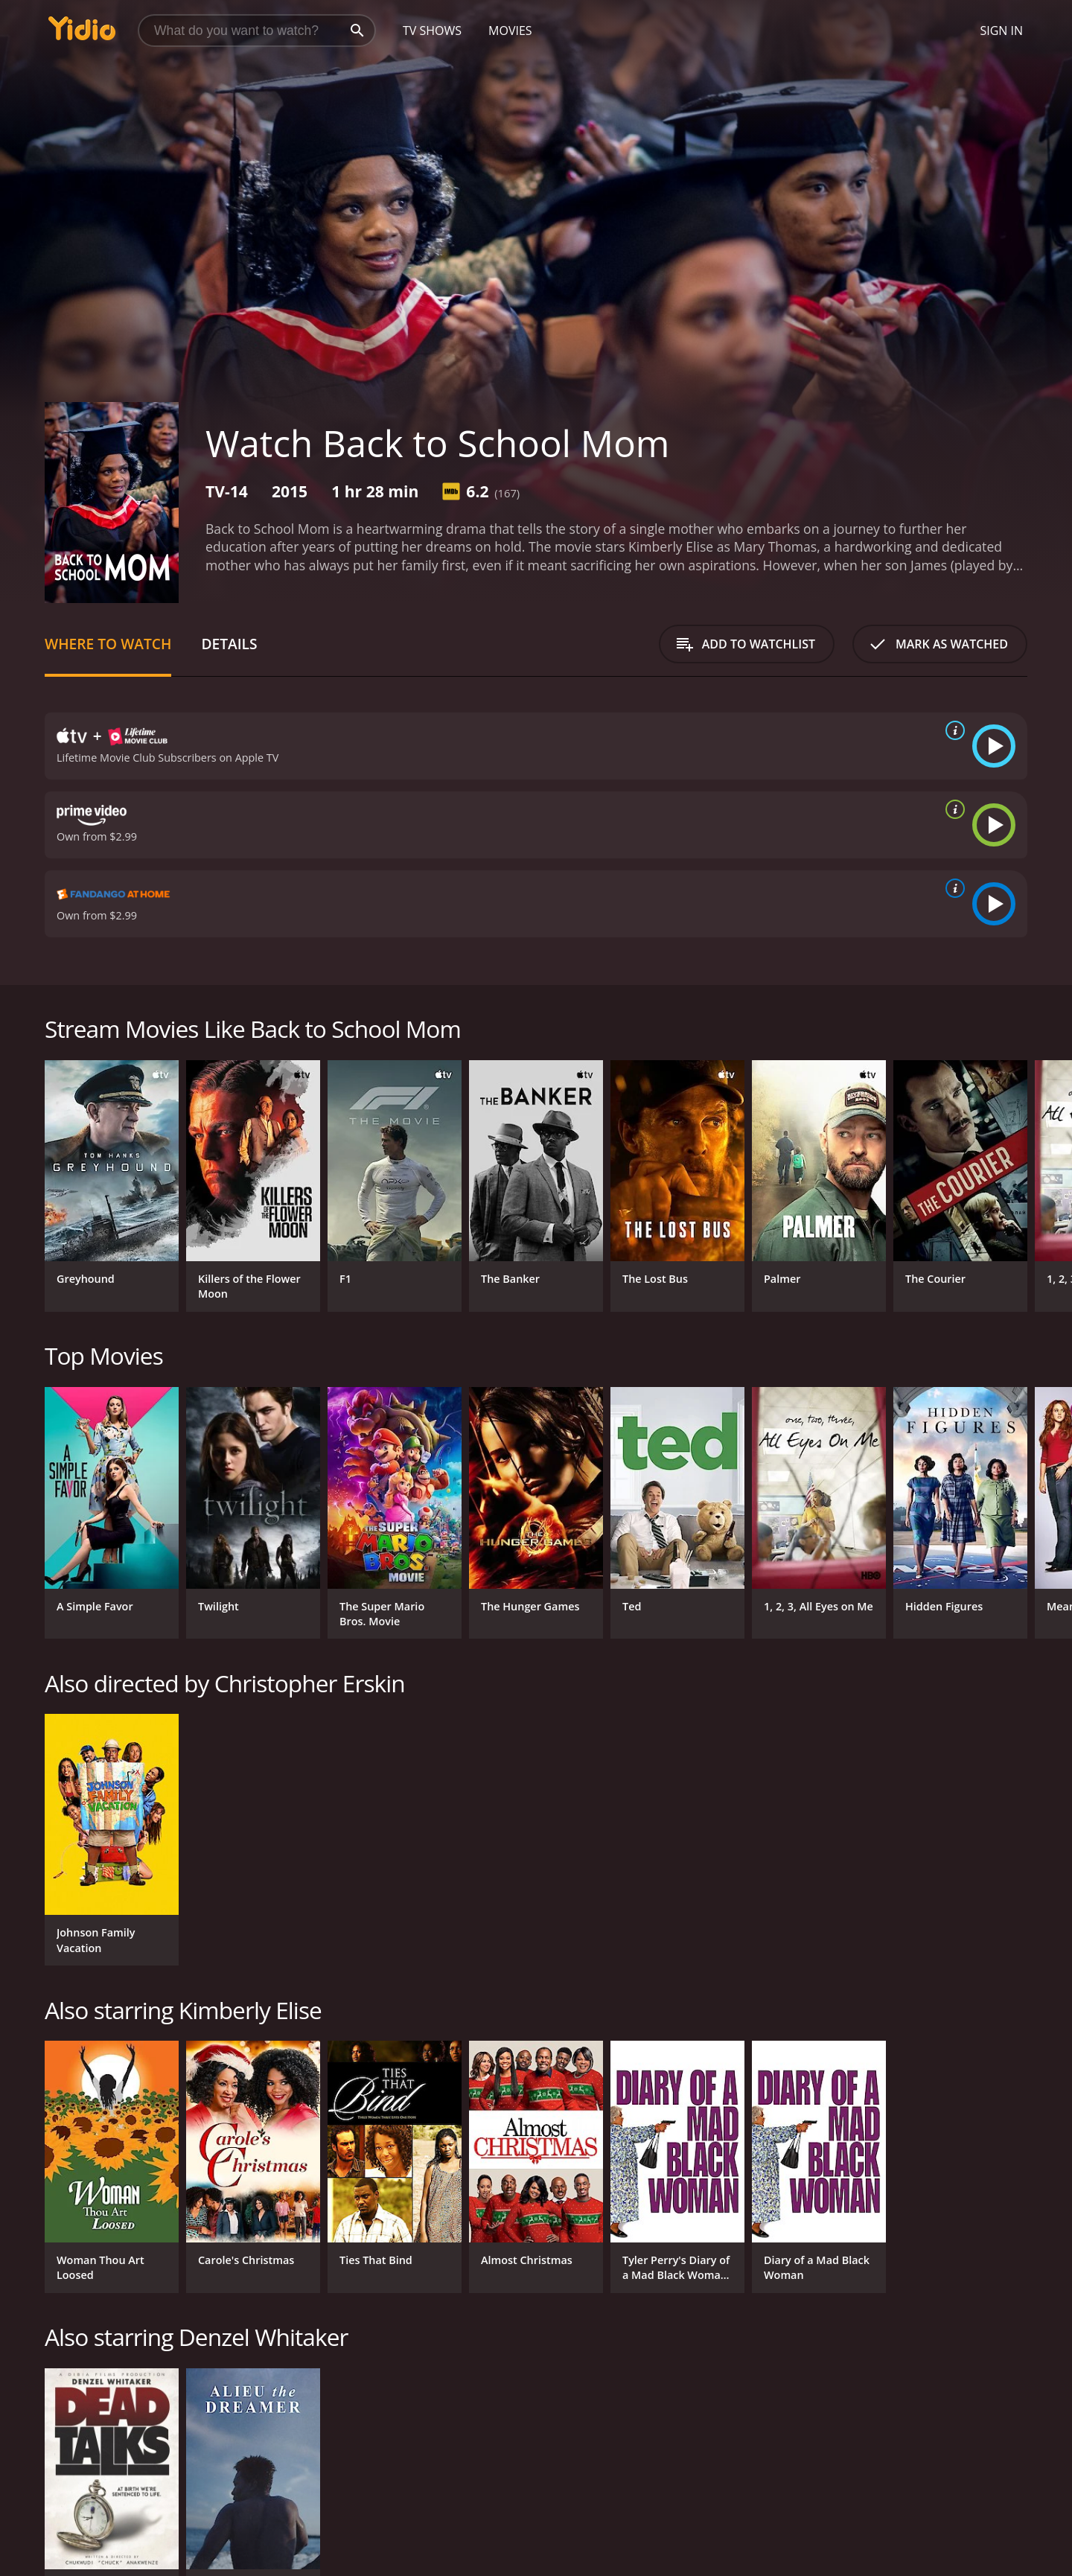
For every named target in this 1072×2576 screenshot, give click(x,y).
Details (229, 644)
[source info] (952, 730)
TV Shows (432, 30)
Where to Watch (108, 644)
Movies (510, 30)
